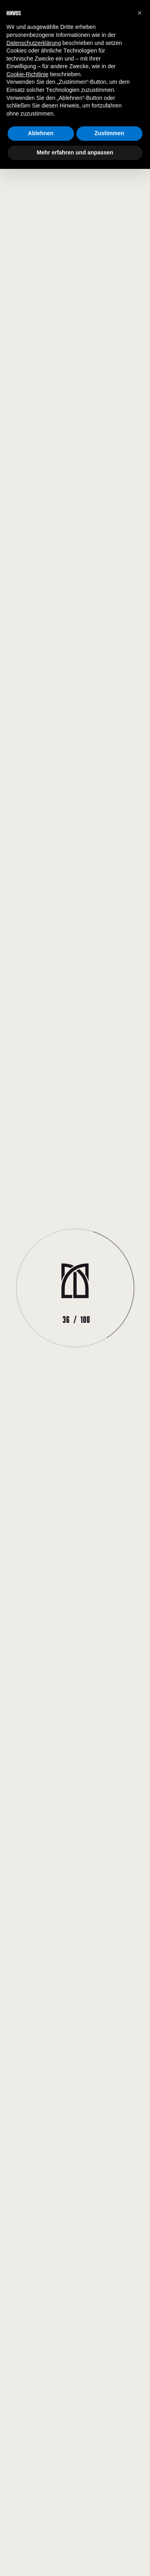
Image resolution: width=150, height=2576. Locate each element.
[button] (139, 12)
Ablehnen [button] (41, 133)
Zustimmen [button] (109, 133)
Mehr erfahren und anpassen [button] (75, 152)
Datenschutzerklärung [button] (33, 43)
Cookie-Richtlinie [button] (27, 74)
